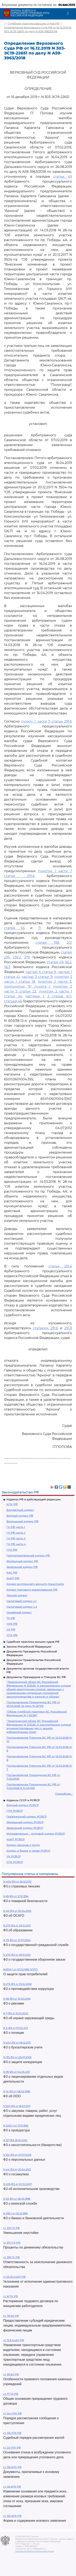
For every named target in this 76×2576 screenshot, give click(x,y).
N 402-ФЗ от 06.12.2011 (17, 2042)
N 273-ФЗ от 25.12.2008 (17, 1984)
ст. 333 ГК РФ (11, 2228)
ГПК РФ (11, 1549)
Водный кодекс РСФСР (22, 1805)
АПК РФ (12, 1504)
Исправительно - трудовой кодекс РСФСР (35, 1833)
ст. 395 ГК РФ (11, 2257)
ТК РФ (10, 1618)
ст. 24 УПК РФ (12, 2447)
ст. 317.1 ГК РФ (11, 2242)
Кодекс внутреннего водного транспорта (35, 1584)
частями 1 (35, 996)
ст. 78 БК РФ (11, 2315)
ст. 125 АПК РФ (12, 2515)
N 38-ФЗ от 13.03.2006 (16, 1998)
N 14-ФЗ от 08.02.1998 (16, 2091)
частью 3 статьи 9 (37, 977)
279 (27, 957)
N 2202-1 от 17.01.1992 (15, 2125)
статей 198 (47, 943)
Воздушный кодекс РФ (22, 1521)
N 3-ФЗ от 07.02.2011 (15, 2028)
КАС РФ (11, 1572)
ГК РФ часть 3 (15, 1538)
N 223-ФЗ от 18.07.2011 (16, 2106)
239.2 (17, 957)
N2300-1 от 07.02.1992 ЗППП (20, 1969)
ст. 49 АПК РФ (12, 2486)
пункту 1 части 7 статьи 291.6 (46, 721)
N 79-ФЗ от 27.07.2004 (17, 1940)
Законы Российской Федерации (28, 1646)
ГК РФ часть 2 (15, 1532)
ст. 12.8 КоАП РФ (13, 2340)
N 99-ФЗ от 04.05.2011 (16, 2071)
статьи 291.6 (60, 1266)
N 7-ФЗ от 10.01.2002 (15, 2013)
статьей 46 (13, 1001)
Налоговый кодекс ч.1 (21, 1601)
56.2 (68, 962)
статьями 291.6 (45, 1328)
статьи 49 (62, 176)
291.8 (68, 1328)
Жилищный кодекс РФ (22, 1561)
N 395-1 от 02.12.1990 (15, 2213)
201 (69, 943)
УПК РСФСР (14, 1862)
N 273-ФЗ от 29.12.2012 (17, 1925)
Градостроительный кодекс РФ (28, 1555)
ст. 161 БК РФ (11, 2374)
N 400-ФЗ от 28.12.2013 (17, 1881)
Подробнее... (64, 1793)
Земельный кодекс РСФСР (24, 1827)
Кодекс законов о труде (23, 1845)
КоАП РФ (12, 1578)
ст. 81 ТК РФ (10, 2296)
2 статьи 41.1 (59, 996)
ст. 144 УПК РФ (12, 2413)
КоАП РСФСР (15, 1839)
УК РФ (10, 1629)
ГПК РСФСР (14, 1810)
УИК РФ (11, 1623)
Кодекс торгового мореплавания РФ (31, 1589)
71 (39, 928)
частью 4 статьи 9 (41, 972)
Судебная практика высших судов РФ (32, 1641)
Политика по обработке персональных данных (34, 2551)
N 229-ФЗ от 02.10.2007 (17, 2184)
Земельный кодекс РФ (22, 1566)
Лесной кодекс (16, 1595)
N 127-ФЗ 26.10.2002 (15, 2140)
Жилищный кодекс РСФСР (25, 1822)
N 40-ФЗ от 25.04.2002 (17, 1910)
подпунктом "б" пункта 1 (27, 986)
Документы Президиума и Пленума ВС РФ (36, 1677)
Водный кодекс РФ (19, 1515)
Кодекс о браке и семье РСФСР (28, 1850)
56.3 (7, 967)
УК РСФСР (13, 1856)
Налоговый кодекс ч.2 (21, 1606)
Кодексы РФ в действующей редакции (33, 1499)
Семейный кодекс (19, 1612)
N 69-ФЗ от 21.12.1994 (16, 1896)
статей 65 (14, 928)
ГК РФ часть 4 (16, 1544)
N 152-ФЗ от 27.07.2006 (17, 2154)
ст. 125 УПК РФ (12, 2433)
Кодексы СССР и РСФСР (23, 1800)
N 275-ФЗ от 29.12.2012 (17, 1954)
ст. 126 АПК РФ (12, 2467)
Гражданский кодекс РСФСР (26, 1816)
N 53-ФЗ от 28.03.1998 (16, 2198)
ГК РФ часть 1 (15, 1527)
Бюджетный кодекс (20, 1510)
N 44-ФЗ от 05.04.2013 (17, 2169)
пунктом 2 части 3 (54, 982)
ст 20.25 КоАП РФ (14, 2276)
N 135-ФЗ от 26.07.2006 (17, 2057)
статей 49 (55, 962)
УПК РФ (11, 1635)
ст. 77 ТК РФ (10, 2393)
